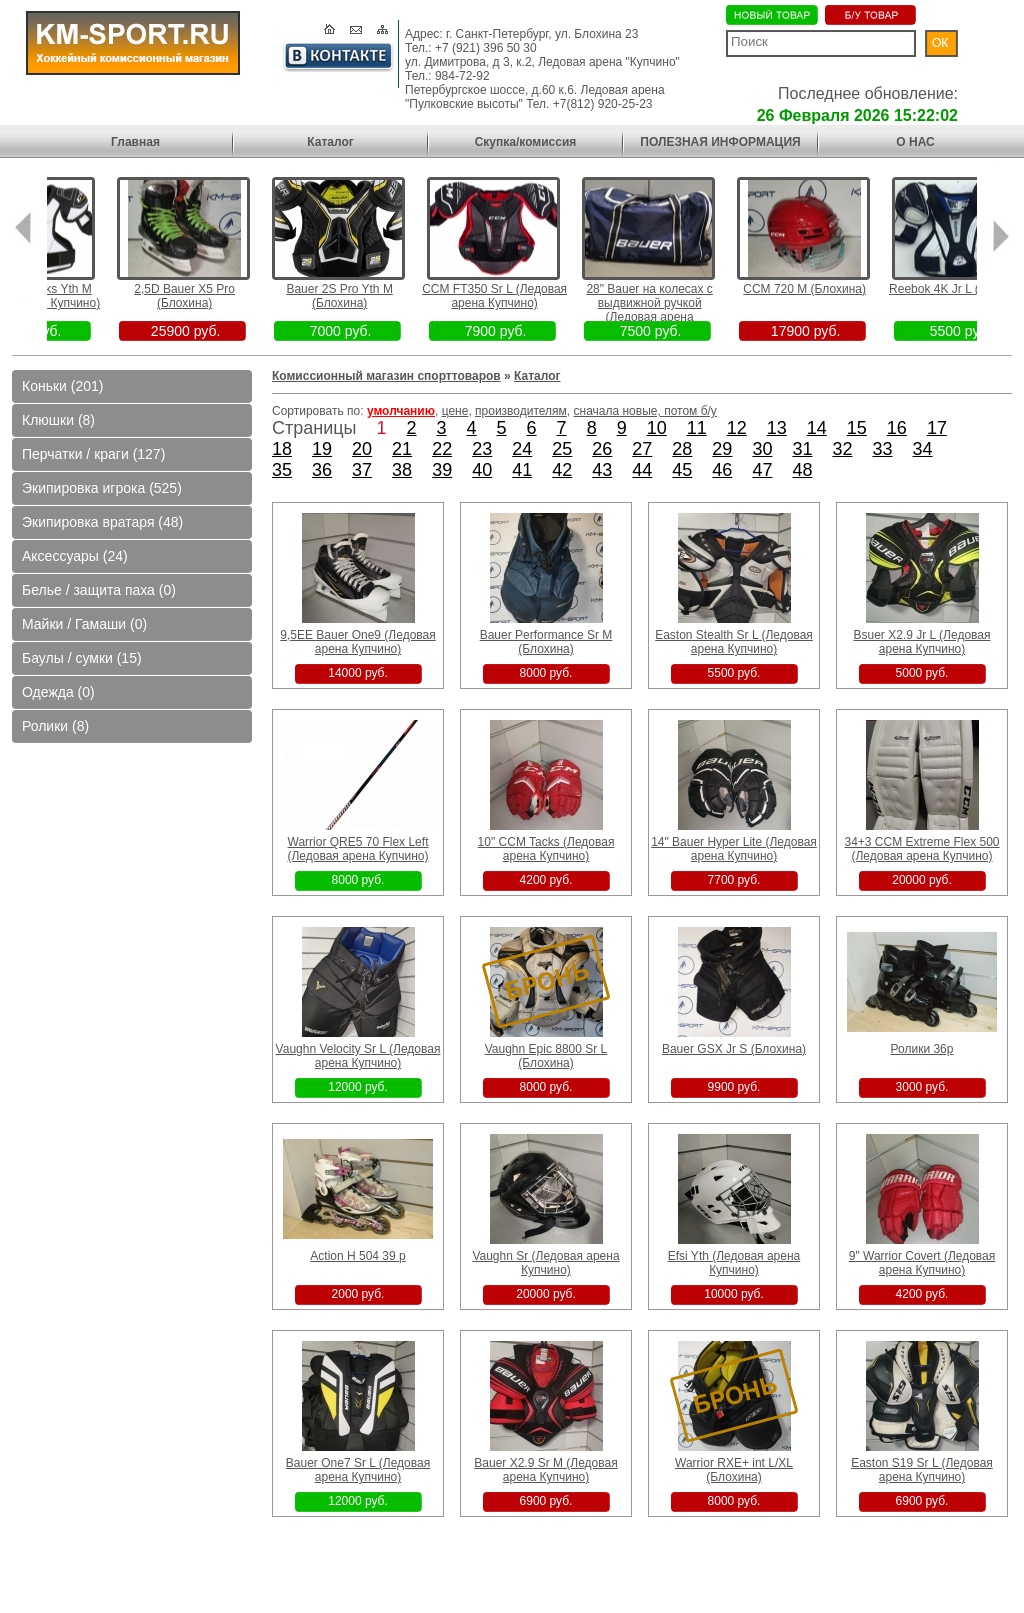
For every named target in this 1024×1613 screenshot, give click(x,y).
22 (442, 449)
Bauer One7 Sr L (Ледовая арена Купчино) (358, 1470)
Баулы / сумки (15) (82, 658)
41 (522, 470)
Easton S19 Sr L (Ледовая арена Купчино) (922, 1470)
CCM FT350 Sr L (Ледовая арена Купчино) (524, 296)
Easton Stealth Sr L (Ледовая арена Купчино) (734, 642)
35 (282, 470)
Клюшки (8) (58, 420)
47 (762, 470)
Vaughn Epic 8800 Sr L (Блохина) (546, 1056)
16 (897, 428)
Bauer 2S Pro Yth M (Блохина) (369, 296)
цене (455, 411)
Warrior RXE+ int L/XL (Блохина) (734, 1470)
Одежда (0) (58, 692)
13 (777, 428)
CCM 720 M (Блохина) (834, 289)
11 (697, 428)
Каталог (330, 142)
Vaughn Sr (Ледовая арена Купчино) (545, 1263)
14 (817, 428)
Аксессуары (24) (75, 556)
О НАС (915, 142)
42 (562, 470)
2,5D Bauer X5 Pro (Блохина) (214, 296)
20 (362, 449)
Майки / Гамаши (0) (84, 624)
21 (402, 449)
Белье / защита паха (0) (99, 590)
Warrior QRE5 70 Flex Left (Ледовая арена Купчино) (357, 849)
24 (522, 449)
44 (642, 470)
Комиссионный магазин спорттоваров (386, 376)
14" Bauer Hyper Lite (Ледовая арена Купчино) (734, 849)
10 (657, 428)
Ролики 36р (922, 1049)
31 (802, 449)
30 (762, 449)
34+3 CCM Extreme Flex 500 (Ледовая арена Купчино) (921, 849)
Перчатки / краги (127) (93, 454)
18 (282, 449)
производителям (521, 411)
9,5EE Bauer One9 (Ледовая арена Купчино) (357, 642)
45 (682, 470)
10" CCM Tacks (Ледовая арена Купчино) (546, 849)
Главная (135, 142)
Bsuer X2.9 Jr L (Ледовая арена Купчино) (922, 642)
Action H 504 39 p (357, 1256)
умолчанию (401, 411)
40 (482, 470)
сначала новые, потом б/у (645, 411)
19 (322, 449)
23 (482, 449)
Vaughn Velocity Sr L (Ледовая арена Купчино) (358, 1056)
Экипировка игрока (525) (102, 488)
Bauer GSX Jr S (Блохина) (734, 1049)
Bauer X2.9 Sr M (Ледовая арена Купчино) (545, 1470)
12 (737, 428)
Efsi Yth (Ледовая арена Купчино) (734, 1263)
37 (362, 470)
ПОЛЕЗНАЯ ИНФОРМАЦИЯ (720, 142)
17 (937, 428)
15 (857, 428)
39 (442, 470)
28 (682, 449)
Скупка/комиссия (526, 142)
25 (562, 449)
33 (882, 449)
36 (322, 470)
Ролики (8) (55, 726)
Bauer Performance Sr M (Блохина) (546, 642)
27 (642, 449)
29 (722, 449)
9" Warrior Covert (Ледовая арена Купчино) (922, 1263)
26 (602, 449)
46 (722, 470)
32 (842, 449)
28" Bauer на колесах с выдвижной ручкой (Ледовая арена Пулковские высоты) (679, 310)
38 (402, 470)
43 (602, 470)
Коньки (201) (62, 386)
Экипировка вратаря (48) (102, 522)
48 (802, 470)
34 (923, 449)
